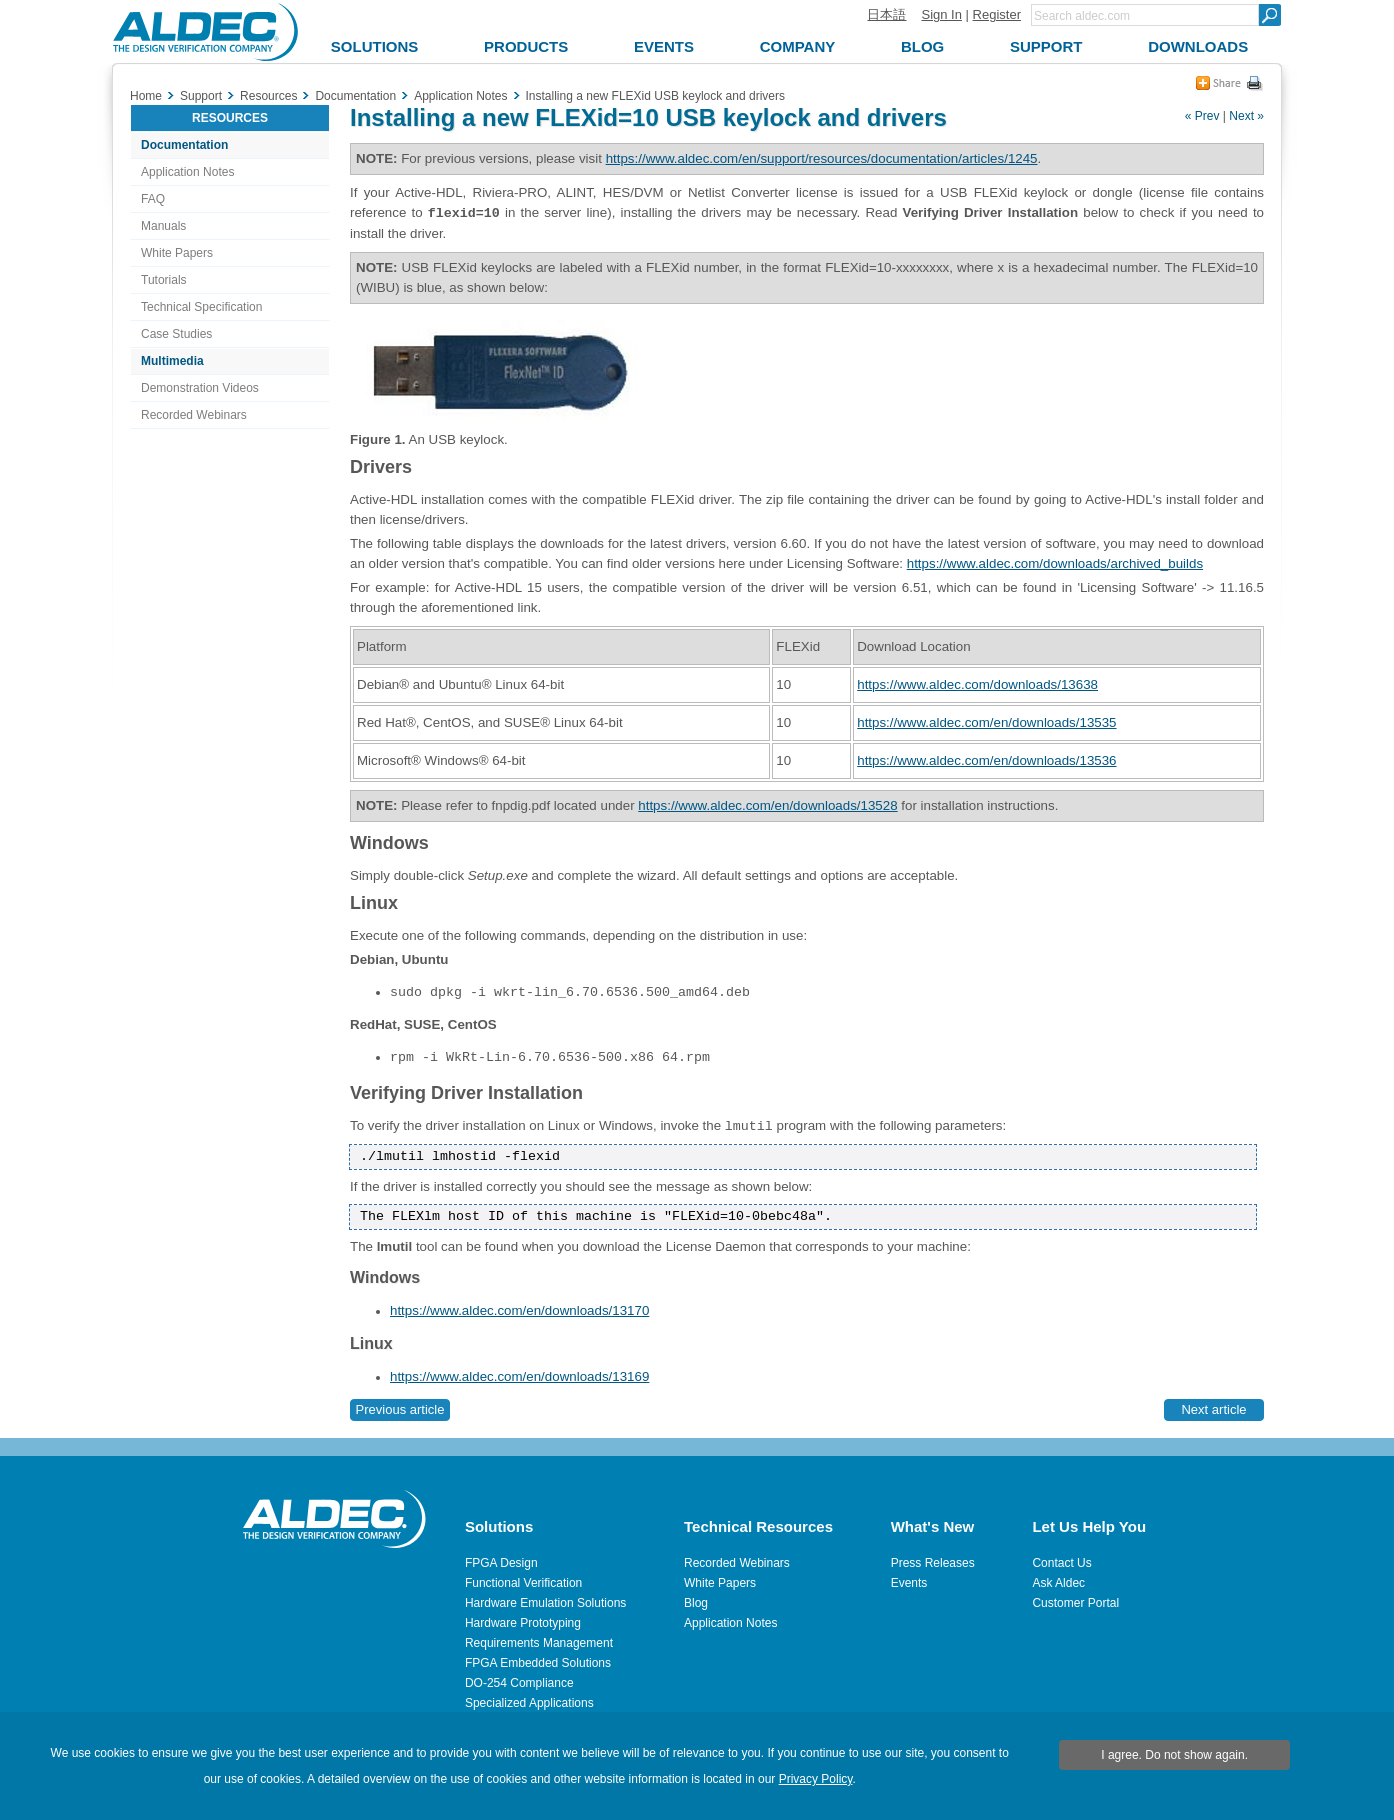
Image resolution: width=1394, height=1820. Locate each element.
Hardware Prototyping (523, 1623)
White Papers (177, 253)
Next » (1246, 116)
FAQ (153, 199)
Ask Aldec (1058, 1583)
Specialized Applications (529, 1703)
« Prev (1202, 116)
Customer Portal (1075, 1603)
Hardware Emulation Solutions (545, 1603)
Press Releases (933, 1563)
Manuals (163, 226)
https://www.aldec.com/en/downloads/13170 (519, 1310)
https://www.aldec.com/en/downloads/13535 (986, 722)
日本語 (886, 14)
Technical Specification (201, 307)
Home (146, 96)
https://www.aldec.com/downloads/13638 (977, 684)
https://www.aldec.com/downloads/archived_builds (1055, 563)
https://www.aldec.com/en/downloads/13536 (986, 760)
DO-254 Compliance (519, 1683)
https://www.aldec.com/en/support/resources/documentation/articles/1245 (822, 158)
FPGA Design (501, 1563)
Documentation (184, 145)
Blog (696, 1603)
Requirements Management (539, 1643)
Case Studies (176, 334)
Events (909, 1583)
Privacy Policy (816, 1779)
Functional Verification (523, 1583)
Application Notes (187, 172)
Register (997, 14)
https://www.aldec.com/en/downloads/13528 (767, 805)
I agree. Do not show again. (1174, 1755)
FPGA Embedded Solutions (538, 1663)
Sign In (941, 14)
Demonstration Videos (200, 388)
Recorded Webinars (194, 415)
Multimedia (172, 361)
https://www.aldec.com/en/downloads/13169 (519, 1376)
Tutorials (164, 280)
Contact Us (1061, 1563)
